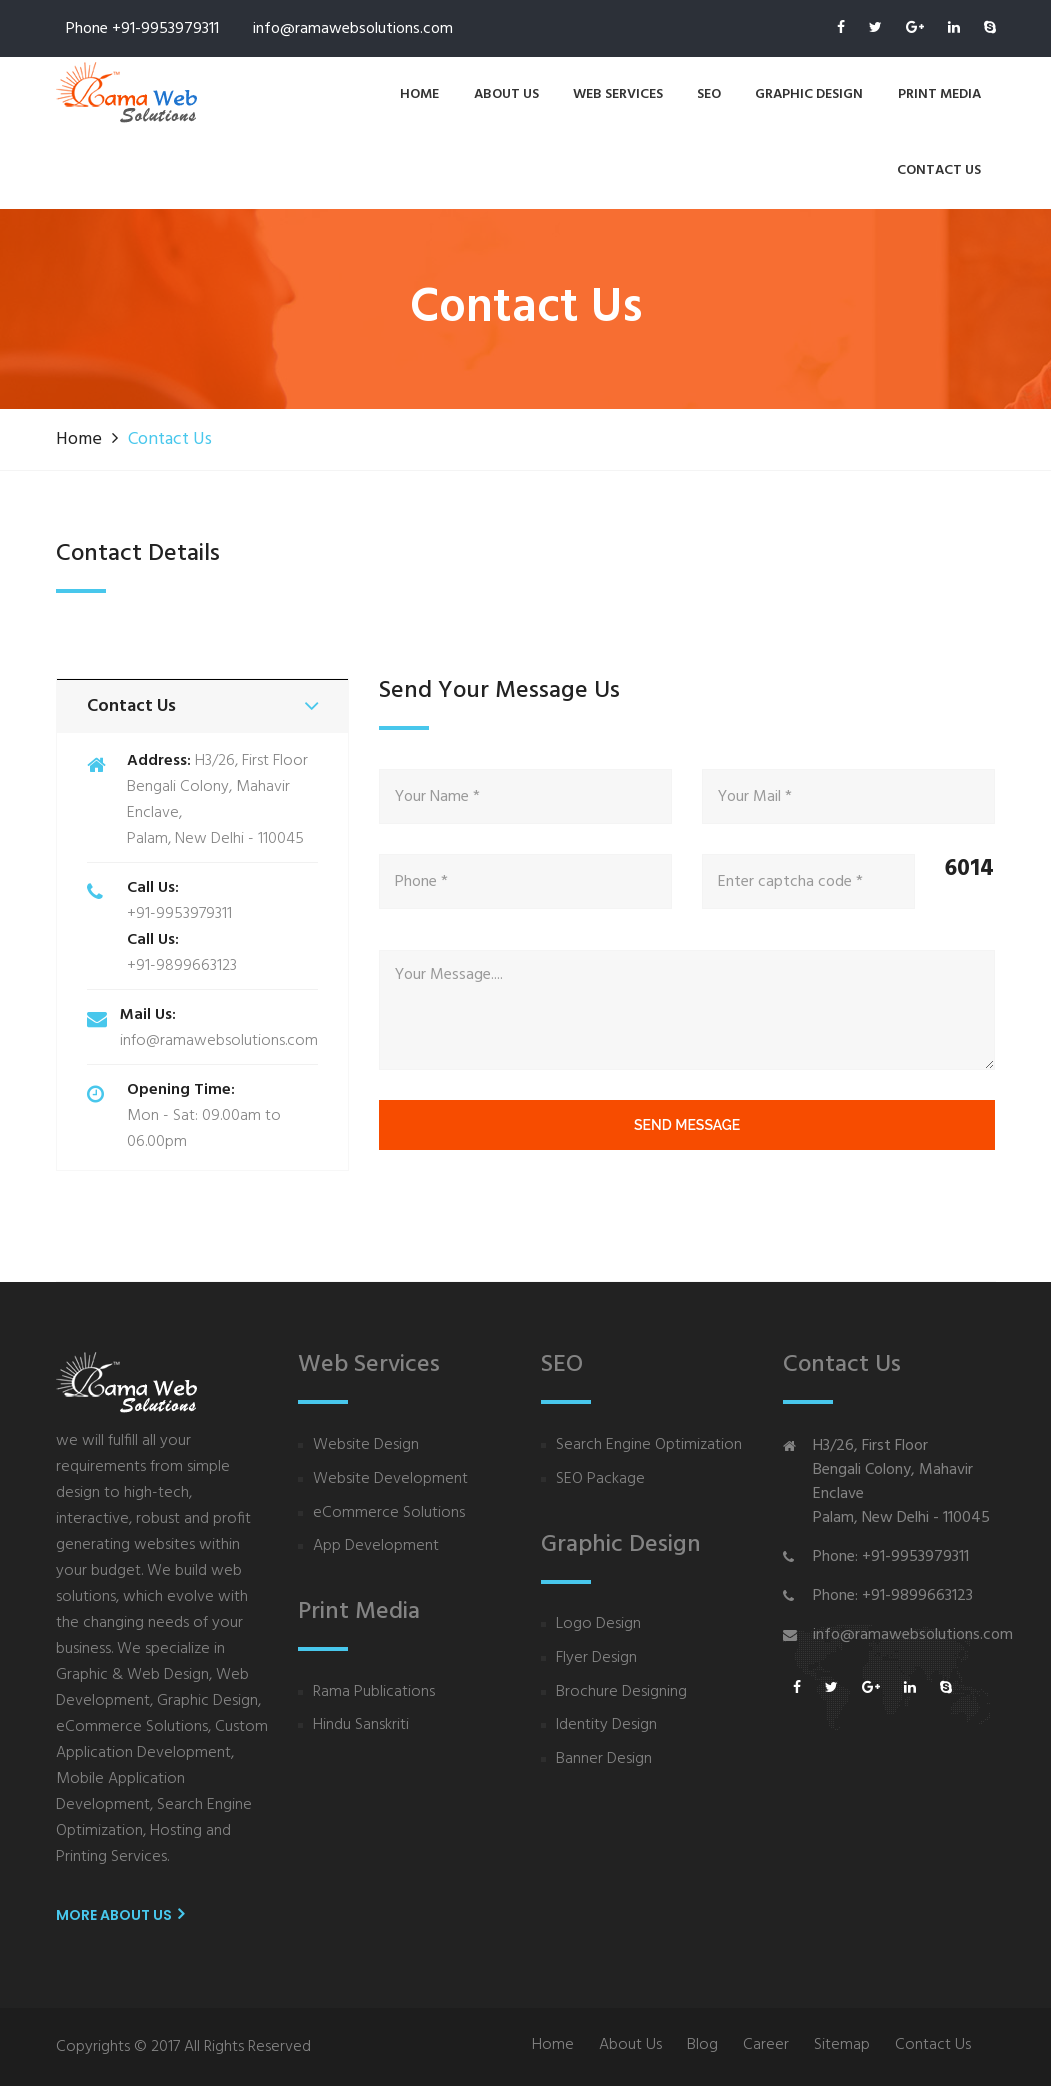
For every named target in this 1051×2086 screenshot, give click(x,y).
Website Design (366, 1445)
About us (506, 94)
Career (766, 2045)
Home (419, 94)
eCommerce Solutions (389, 1513)
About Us (630, 2045)
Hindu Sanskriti (361, 1725)
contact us (939, 170)
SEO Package (600, 1479)
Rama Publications (374, 1692)
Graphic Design (809, 94)
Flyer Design (596, 1658)
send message (687, 1125)
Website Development (390, 1479)
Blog (702, 2045)
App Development (376, 1546)
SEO (709, 94)
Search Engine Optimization (649, 1445)
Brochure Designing (621, 1692)
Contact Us (933, 2045)
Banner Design (604, 1759)
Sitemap (842, 2045)
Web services (618, 94)
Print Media (939, 94)
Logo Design (598, 1624)
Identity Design (606, 1725)
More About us (120, 1915)
